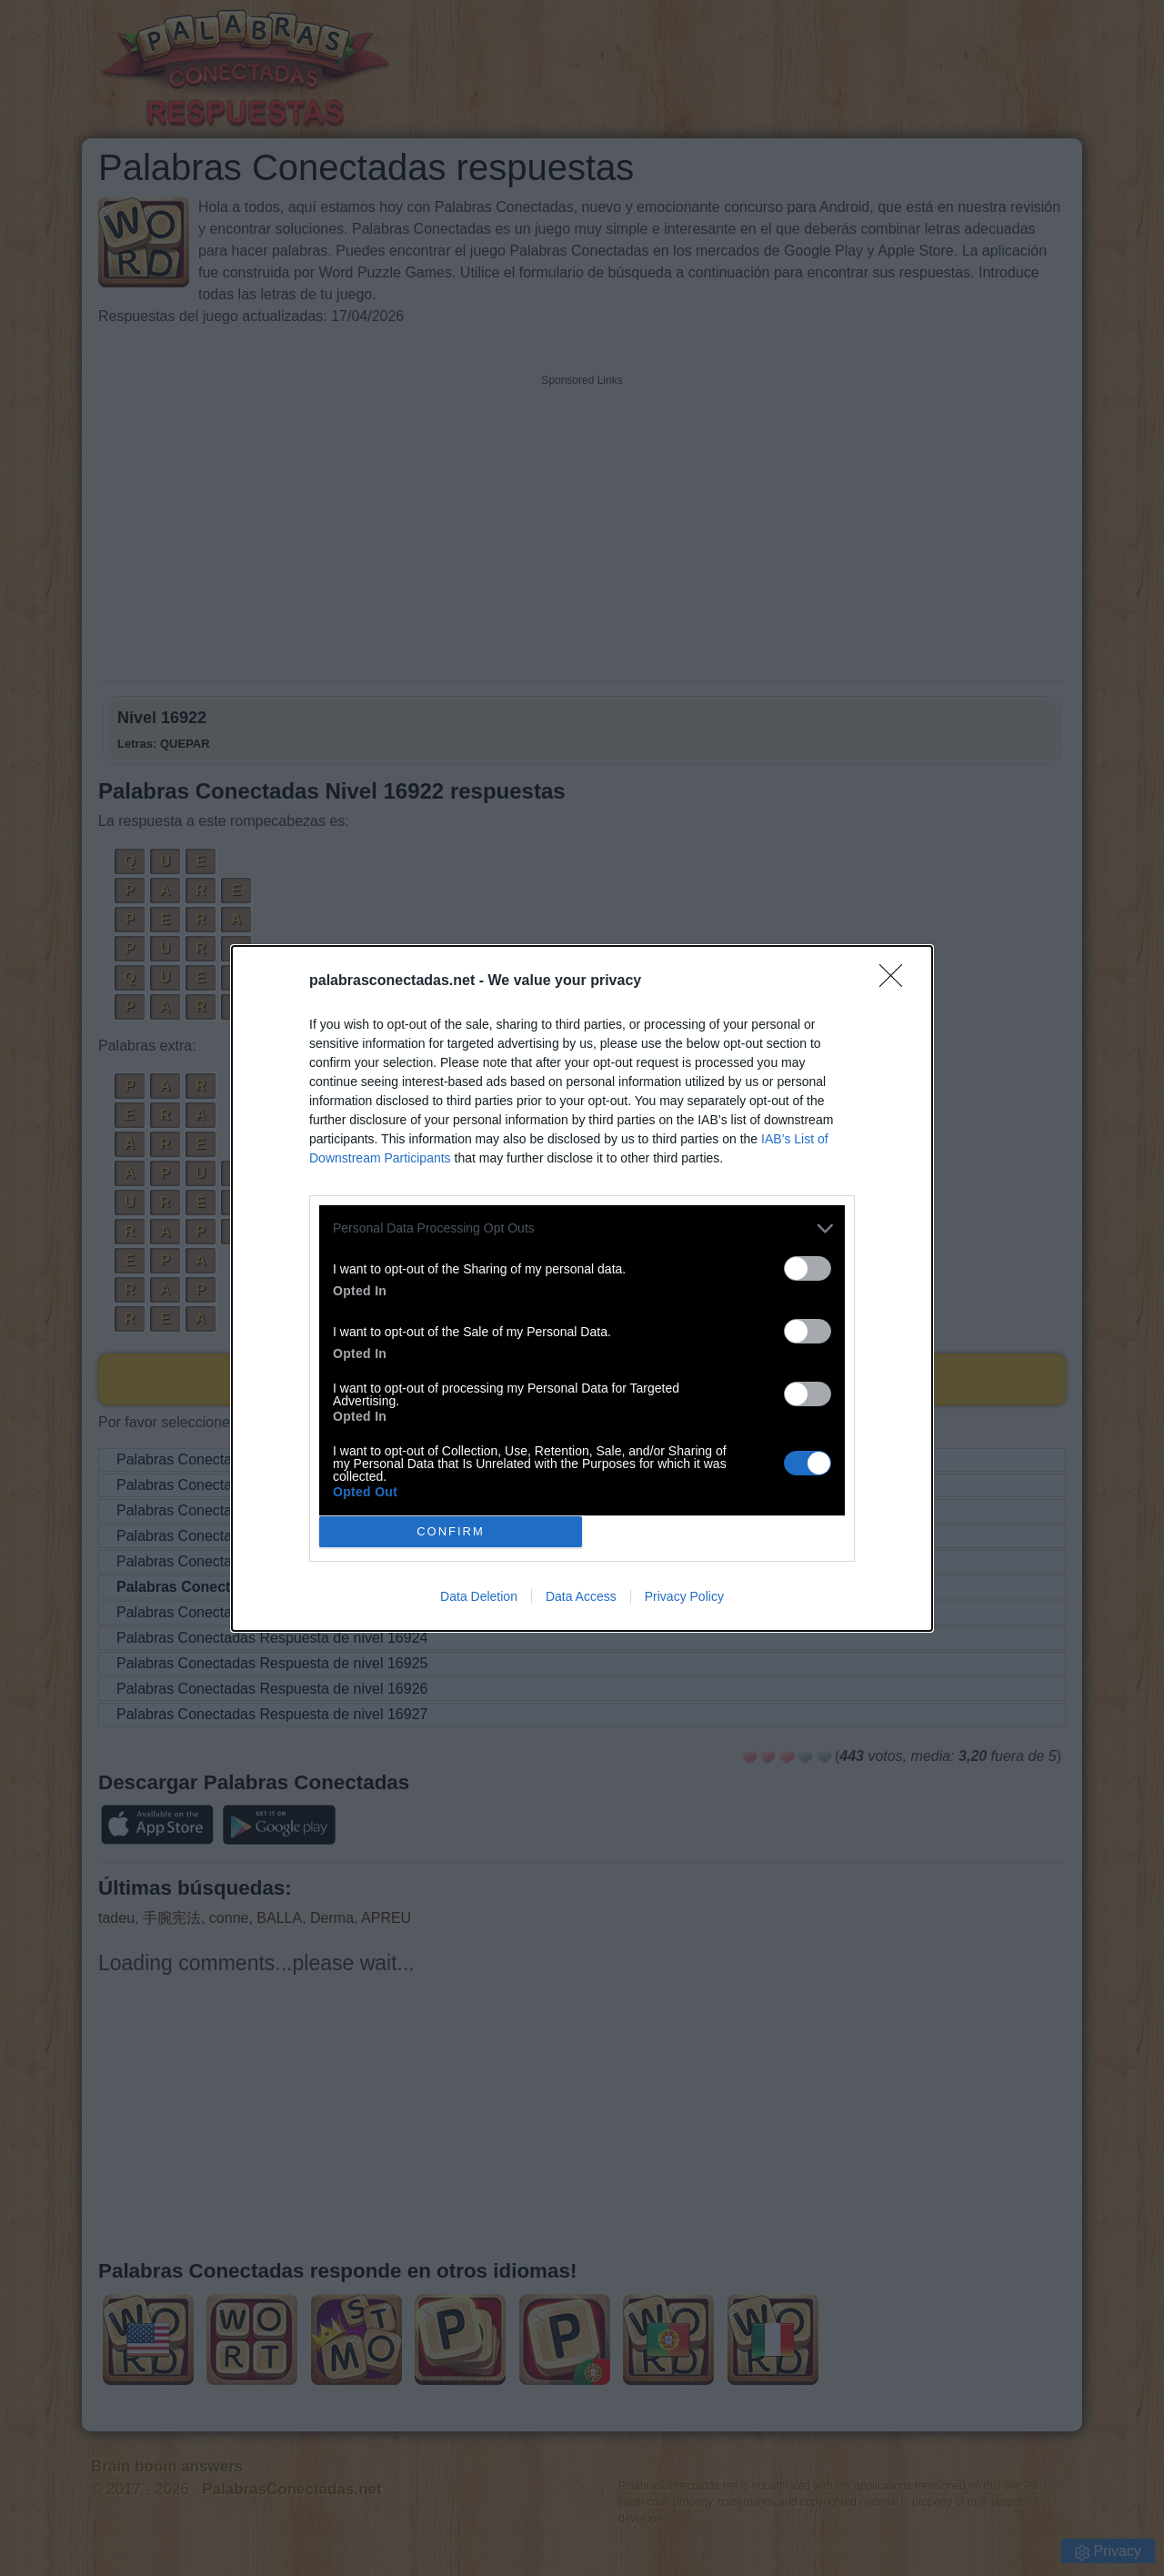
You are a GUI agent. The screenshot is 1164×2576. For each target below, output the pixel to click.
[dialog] (582, 1288)
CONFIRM (450, 1531)
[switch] (807, 1268)
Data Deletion (478, 1596)
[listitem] (582, 1228)
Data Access (581, 1596)
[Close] (896, 981)
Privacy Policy (684, 1596)
